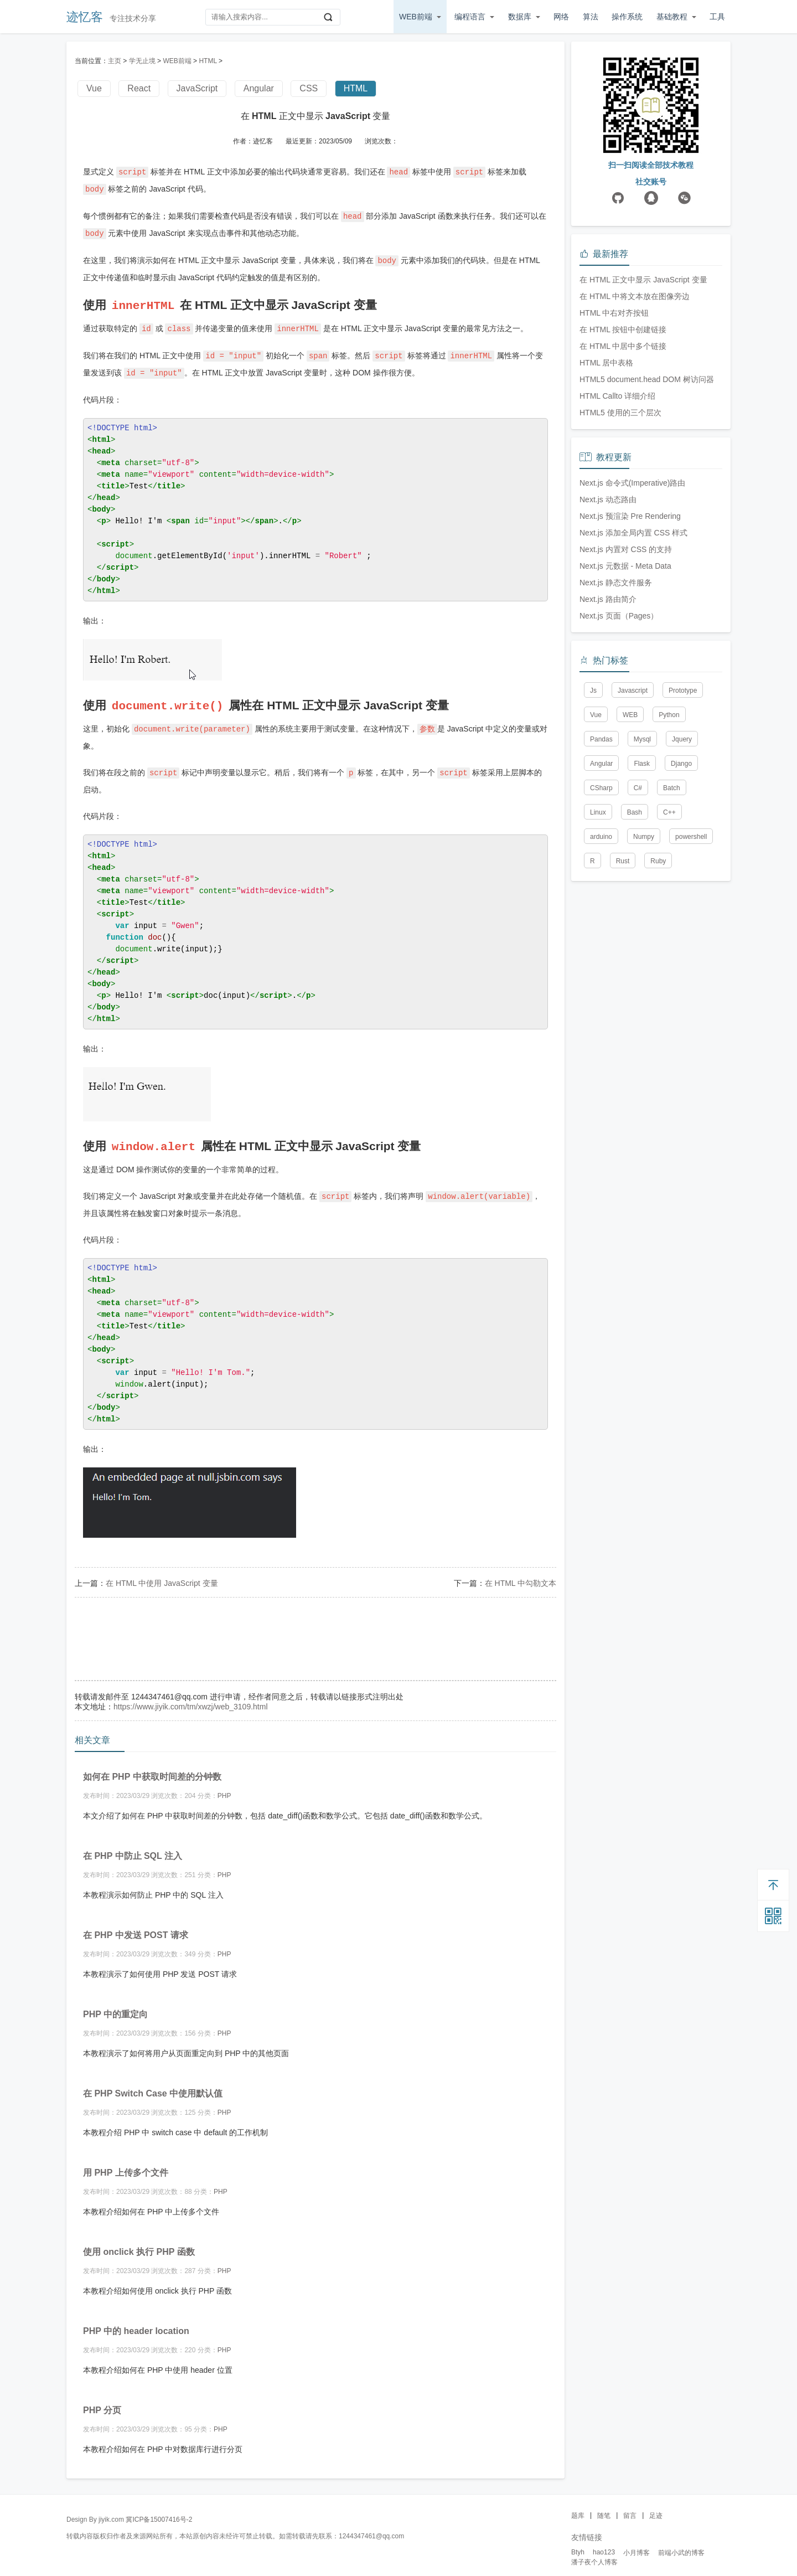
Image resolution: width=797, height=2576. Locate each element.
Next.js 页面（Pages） (618, 783)
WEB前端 (415, 16)
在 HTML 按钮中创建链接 (622, 497)
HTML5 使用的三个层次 (620, 580)
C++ (669, 980)
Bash (634, 980)
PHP (224, 1788)
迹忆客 (84, 17)
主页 (114, 61)
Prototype (683, 858)
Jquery (682, 907)
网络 (561, 16)
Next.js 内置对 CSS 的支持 (625, 717)
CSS (308, 88)
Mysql (642, 907)
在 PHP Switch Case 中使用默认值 (152, 2085)
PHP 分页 (102, 2402)
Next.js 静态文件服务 (615, 750)
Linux (598, 980)
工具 (717, 16)
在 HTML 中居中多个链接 (622, 513)
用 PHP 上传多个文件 (125, 2165)
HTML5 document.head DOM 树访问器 (646, 547)
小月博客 (636, 2545)
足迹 (656, 2508)
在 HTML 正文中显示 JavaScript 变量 (643, 447)
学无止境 (142, 61)
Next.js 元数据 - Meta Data (625, 733)
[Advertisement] (315, 1625)
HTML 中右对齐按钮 (614, 480)
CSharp (601, 956)
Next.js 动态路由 (607, 667)
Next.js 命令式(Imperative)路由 (632, 650)
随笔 (603, 2508)
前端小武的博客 (681, 2545)
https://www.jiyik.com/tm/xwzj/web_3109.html (190, 1698)
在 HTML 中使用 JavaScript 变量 (162, 1575)
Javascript (633, 858)
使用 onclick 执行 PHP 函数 (139, 2244)
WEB (630, 883)
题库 (577, 2508)
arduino (601, 1004)
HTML (207, 61)
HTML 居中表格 (606, 530)
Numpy (643, 1004)
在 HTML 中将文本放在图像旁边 (634, 464)
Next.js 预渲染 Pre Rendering (630, 683)
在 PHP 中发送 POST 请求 (135, 1927)
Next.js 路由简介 (607, 767)
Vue (94, 88)
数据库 (519, 16)
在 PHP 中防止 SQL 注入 (132, 1848)
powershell (691, 1004)
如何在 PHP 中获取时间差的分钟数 (152, 1769)
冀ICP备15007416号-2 (159, 2512)
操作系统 (627, 16)
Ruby (658, 1029)
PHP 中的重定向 (115, 2006)
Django (681, 931)
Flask (642, 931)
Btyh (577, 2544)
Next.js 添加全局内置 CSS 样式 (633, 700)
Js (593, 858)
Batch (671, 956)
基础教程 (671, 16)
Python (669, 883)
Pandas (601, 907)
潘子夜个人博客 (594, 2554)
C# (638, 956)
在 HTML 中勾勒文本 (520, 1575)
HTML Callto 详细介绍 (617, 563)
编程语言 (469, 16)
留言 (629, 2508)
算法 (590, 16)
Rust (623, 1029)
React (139, 88)
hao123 (604, 2544)
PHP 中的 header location (136, 2323)
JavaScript (197, 88)
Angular (259, 88)
